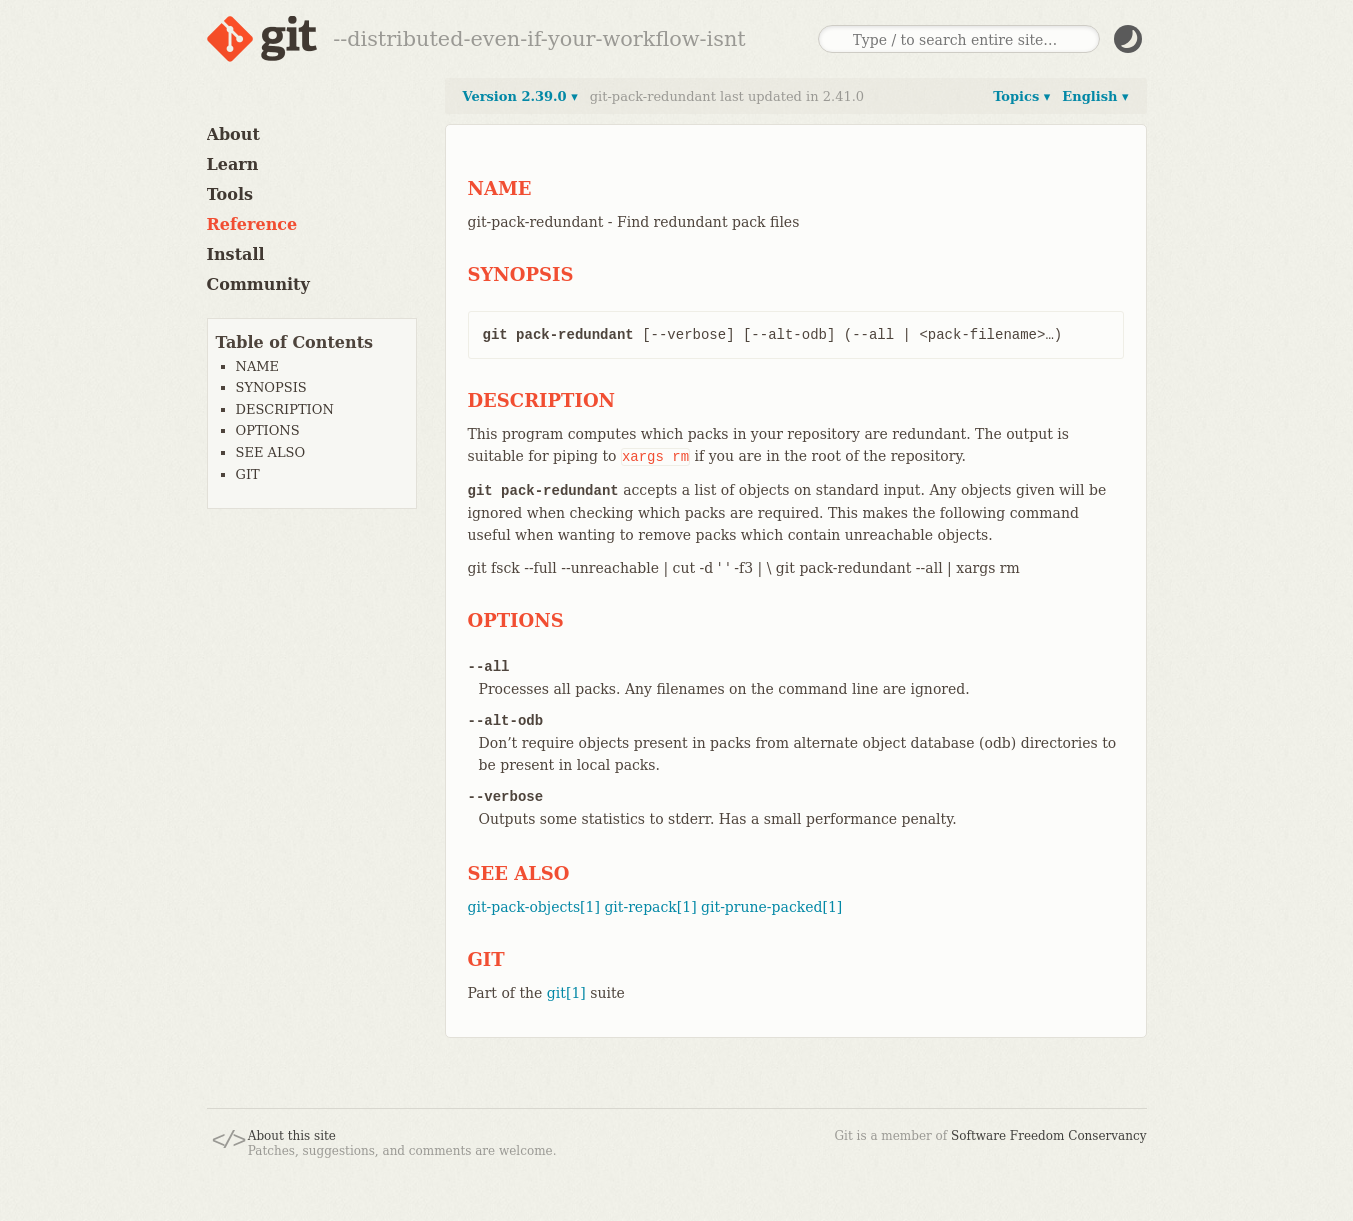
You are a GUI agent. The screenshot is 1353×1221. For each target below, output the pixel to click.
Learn (233, 164)
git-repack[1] (650, 907)
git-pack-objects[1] (534, 907)
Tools (230, 194)
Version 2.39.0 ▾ (520, 96)
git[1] (566, 993)
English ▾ (1095, 96)
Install (236, 254)
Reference (252, 224)
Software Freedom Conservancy (1048, 1136)
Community (258, 284)
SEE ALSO (271, 452)
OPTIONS (268, 430)
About (233, 134)
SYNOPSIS (271, 387)
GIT (248, 474)
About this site (292, 1136)
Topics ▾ (1021, 96)
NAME (258, 366)
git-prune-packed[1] (771, 907)
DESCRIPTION (285, 409)
